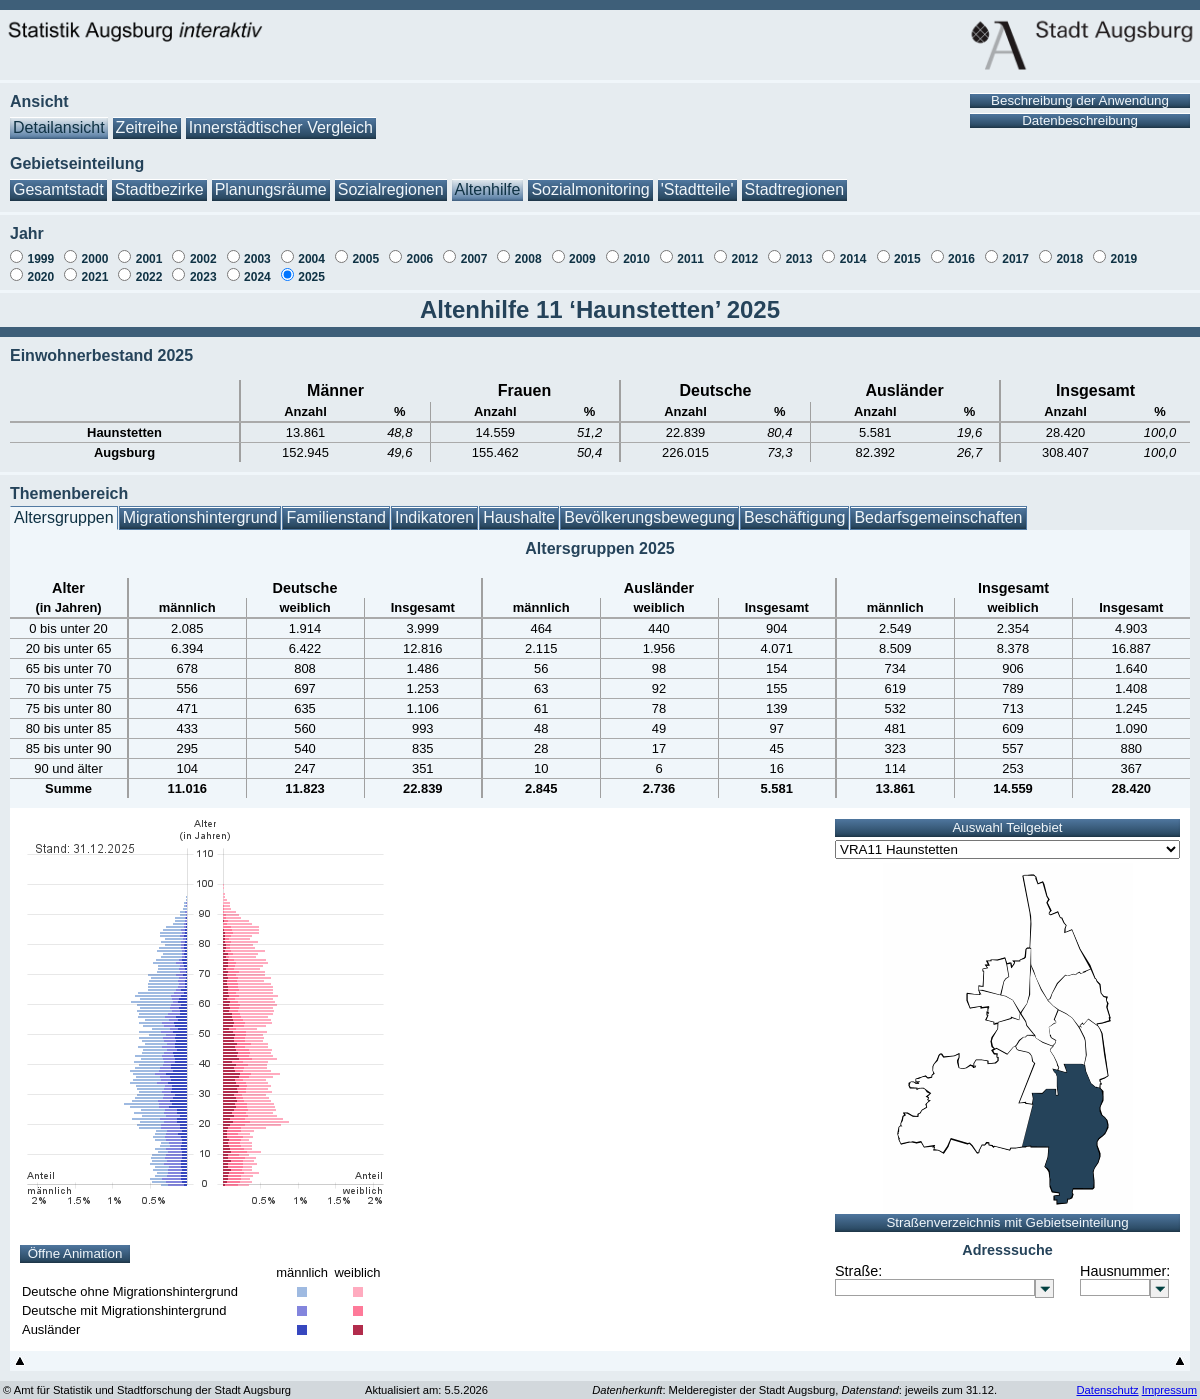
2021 (95, 267)
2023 (203, 267)
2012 (744, 249)
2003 (257, 249)
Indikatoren (434, 507)
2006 (420, 249)
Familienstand (336, 507)
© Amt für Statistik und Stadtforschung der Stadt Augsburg (147, 1380)
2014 (853, 249)
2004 (311, 249)
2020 (40, 267)
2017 (1015, 249)
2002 (203, 249)
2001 (149, 249)
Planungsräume (271, 179)
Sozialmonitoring (590, 179)
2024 (257, 267)
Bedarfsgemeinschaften (938, 507)
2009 (582, 249)
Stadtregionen (795, 179)
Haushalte (519, 507)
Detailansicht (59, 117)
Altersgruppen (64, 507)
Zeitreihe (147, 117)
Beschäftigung (794, 507)
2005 (365, 249)
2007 (474, 249)
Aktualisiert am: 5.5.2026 (426, 1380)
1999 (40, 249)
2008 (528, 249)
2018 (1069, 249)
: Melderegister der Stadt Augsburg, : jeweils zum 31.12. (794, 1380)
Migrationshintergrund (200, 507)
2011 (690, 249)
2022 (149, 267)
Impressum (1169, 1380)
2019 (1124, 249)
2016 (961, 249)
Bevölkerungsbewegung (649, 507)
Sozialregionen (391, 179)
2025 (311, 267)
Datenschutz (1107, 1380)
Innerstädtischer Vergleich (281, 117)
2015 (907, 249)
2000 (95, 249)
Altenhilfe (488, 179)
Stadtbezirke (159, 179)
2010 (636, 249)
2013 (799, 249)
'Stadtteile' (697, 179)
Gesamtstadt (58, 179)
